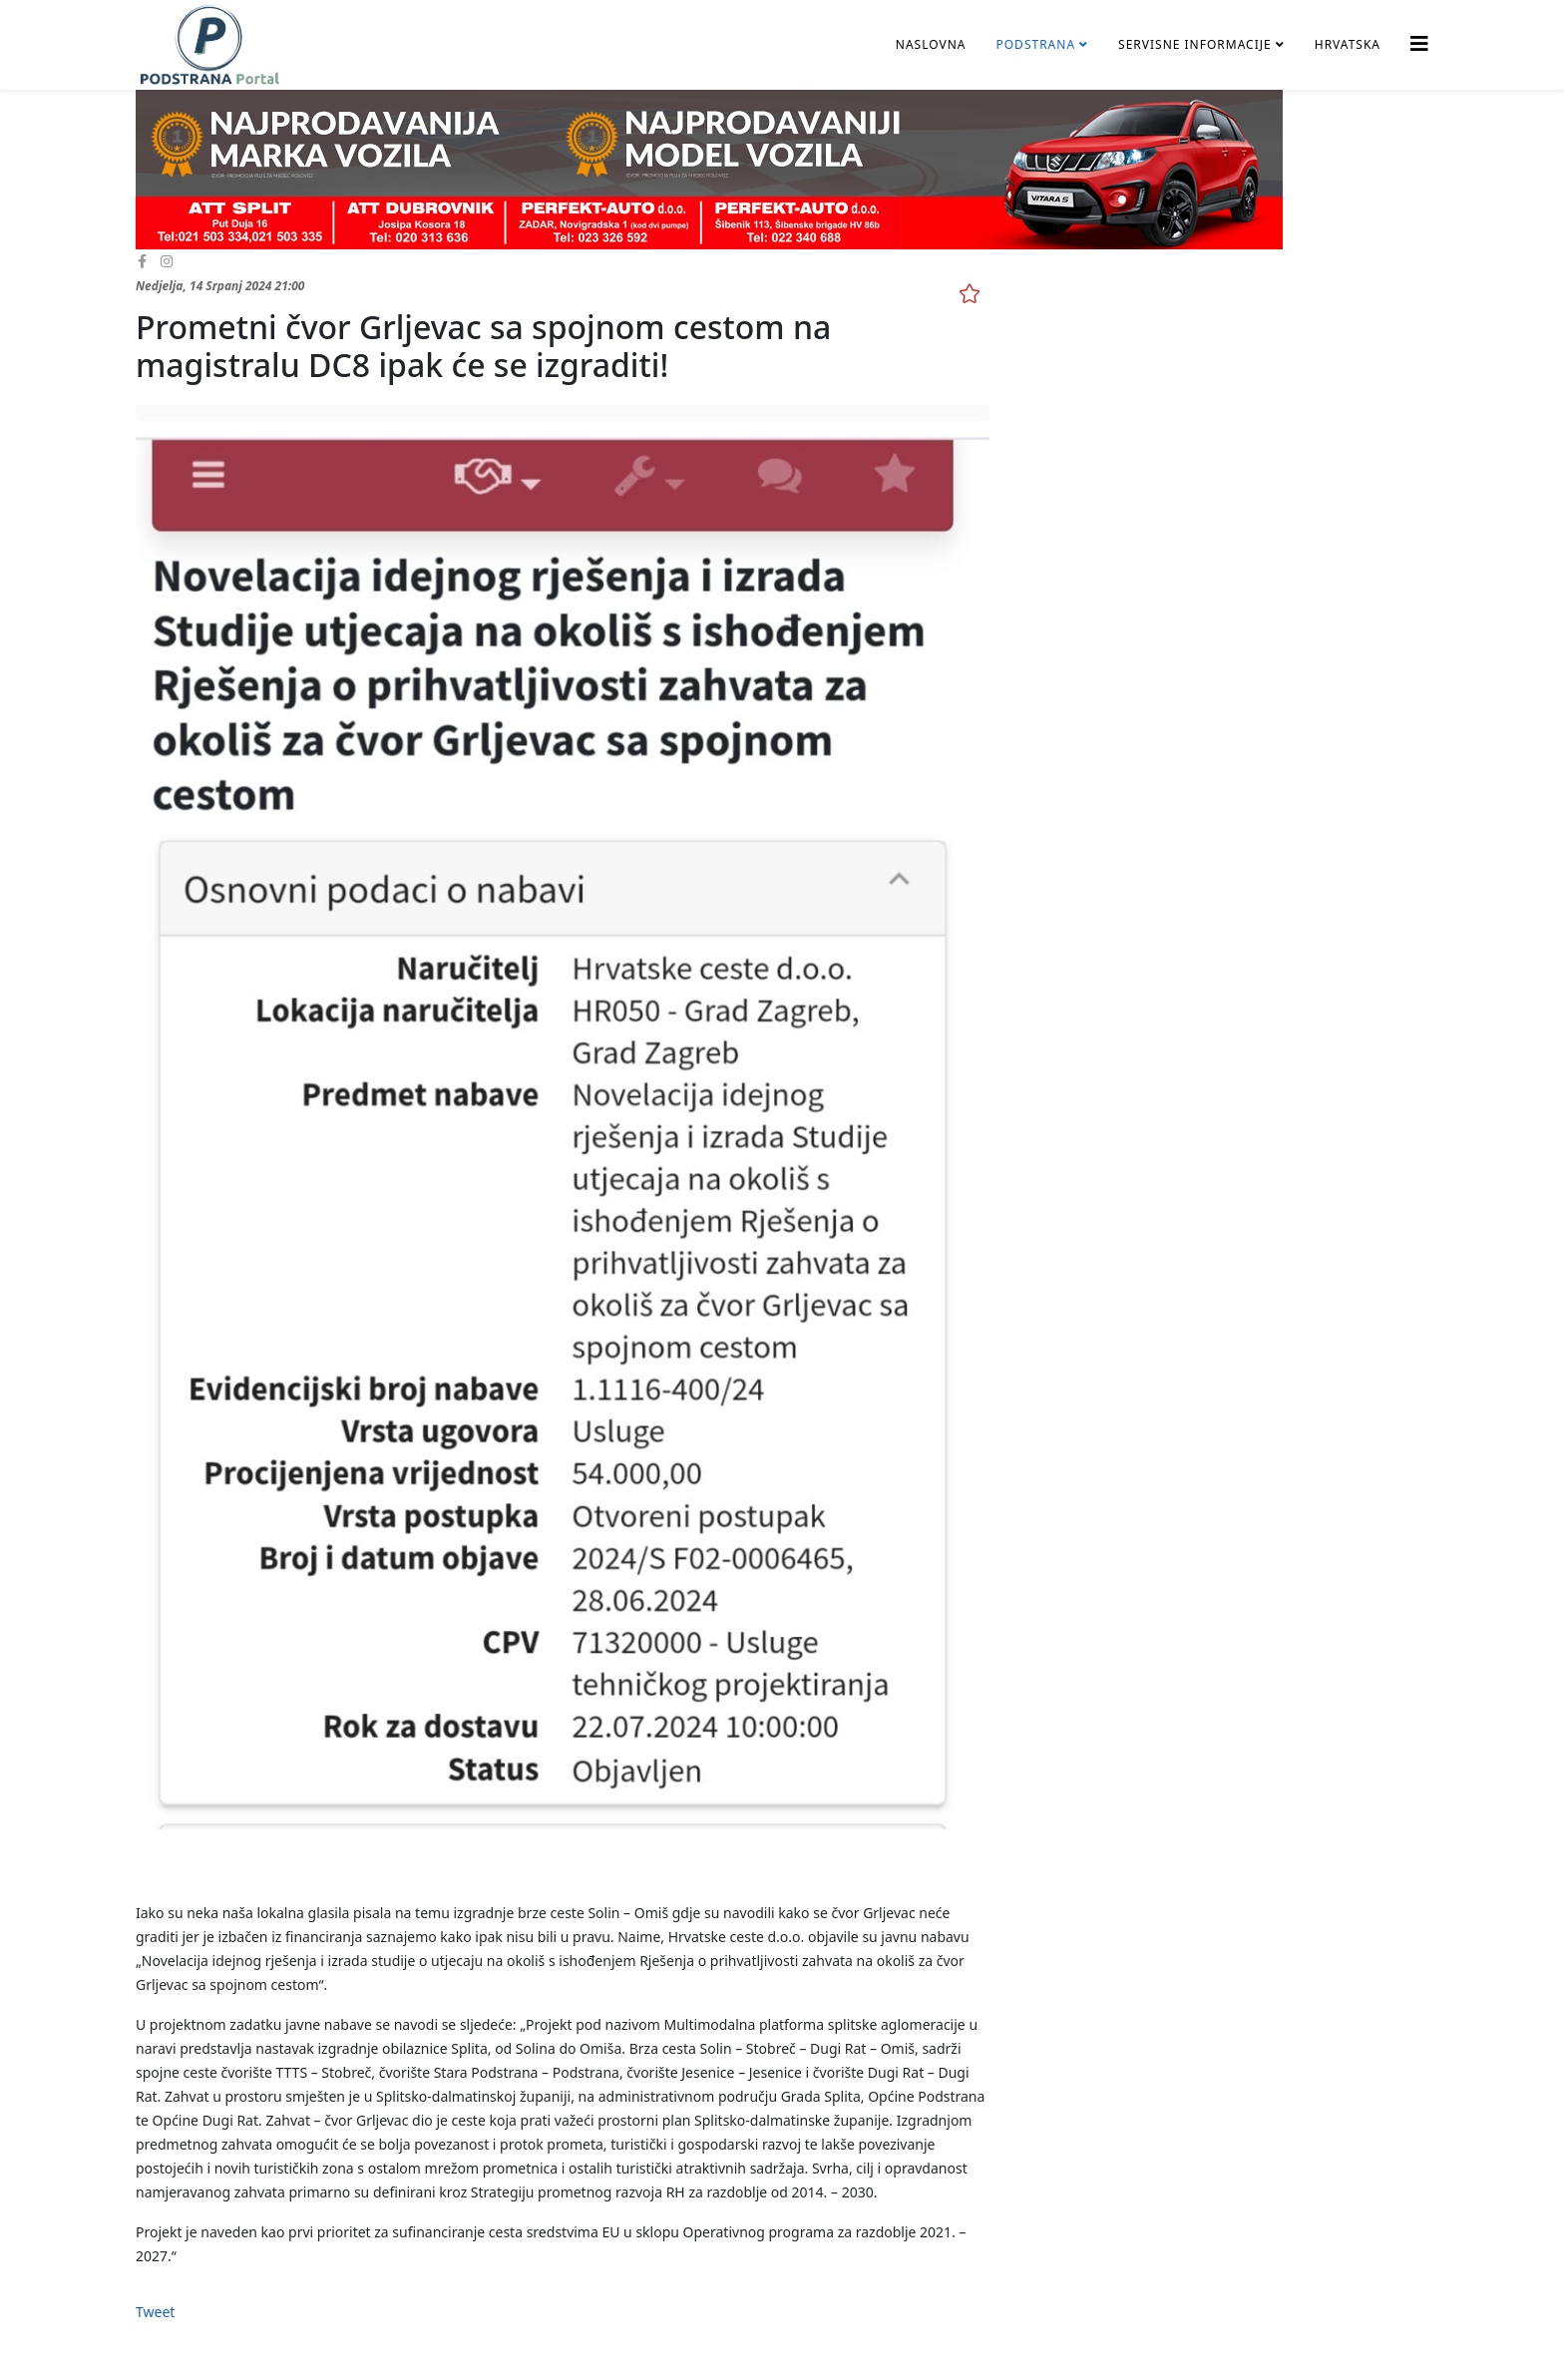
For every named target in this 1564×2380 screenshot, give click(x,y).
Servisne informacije (1195, 44)
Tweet (155, 2311)
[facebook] (142, 260)
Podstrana (1035, 44)
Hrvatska (1347, 44)
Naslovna (931, 44)
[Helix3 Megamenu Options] (1419, 43)
